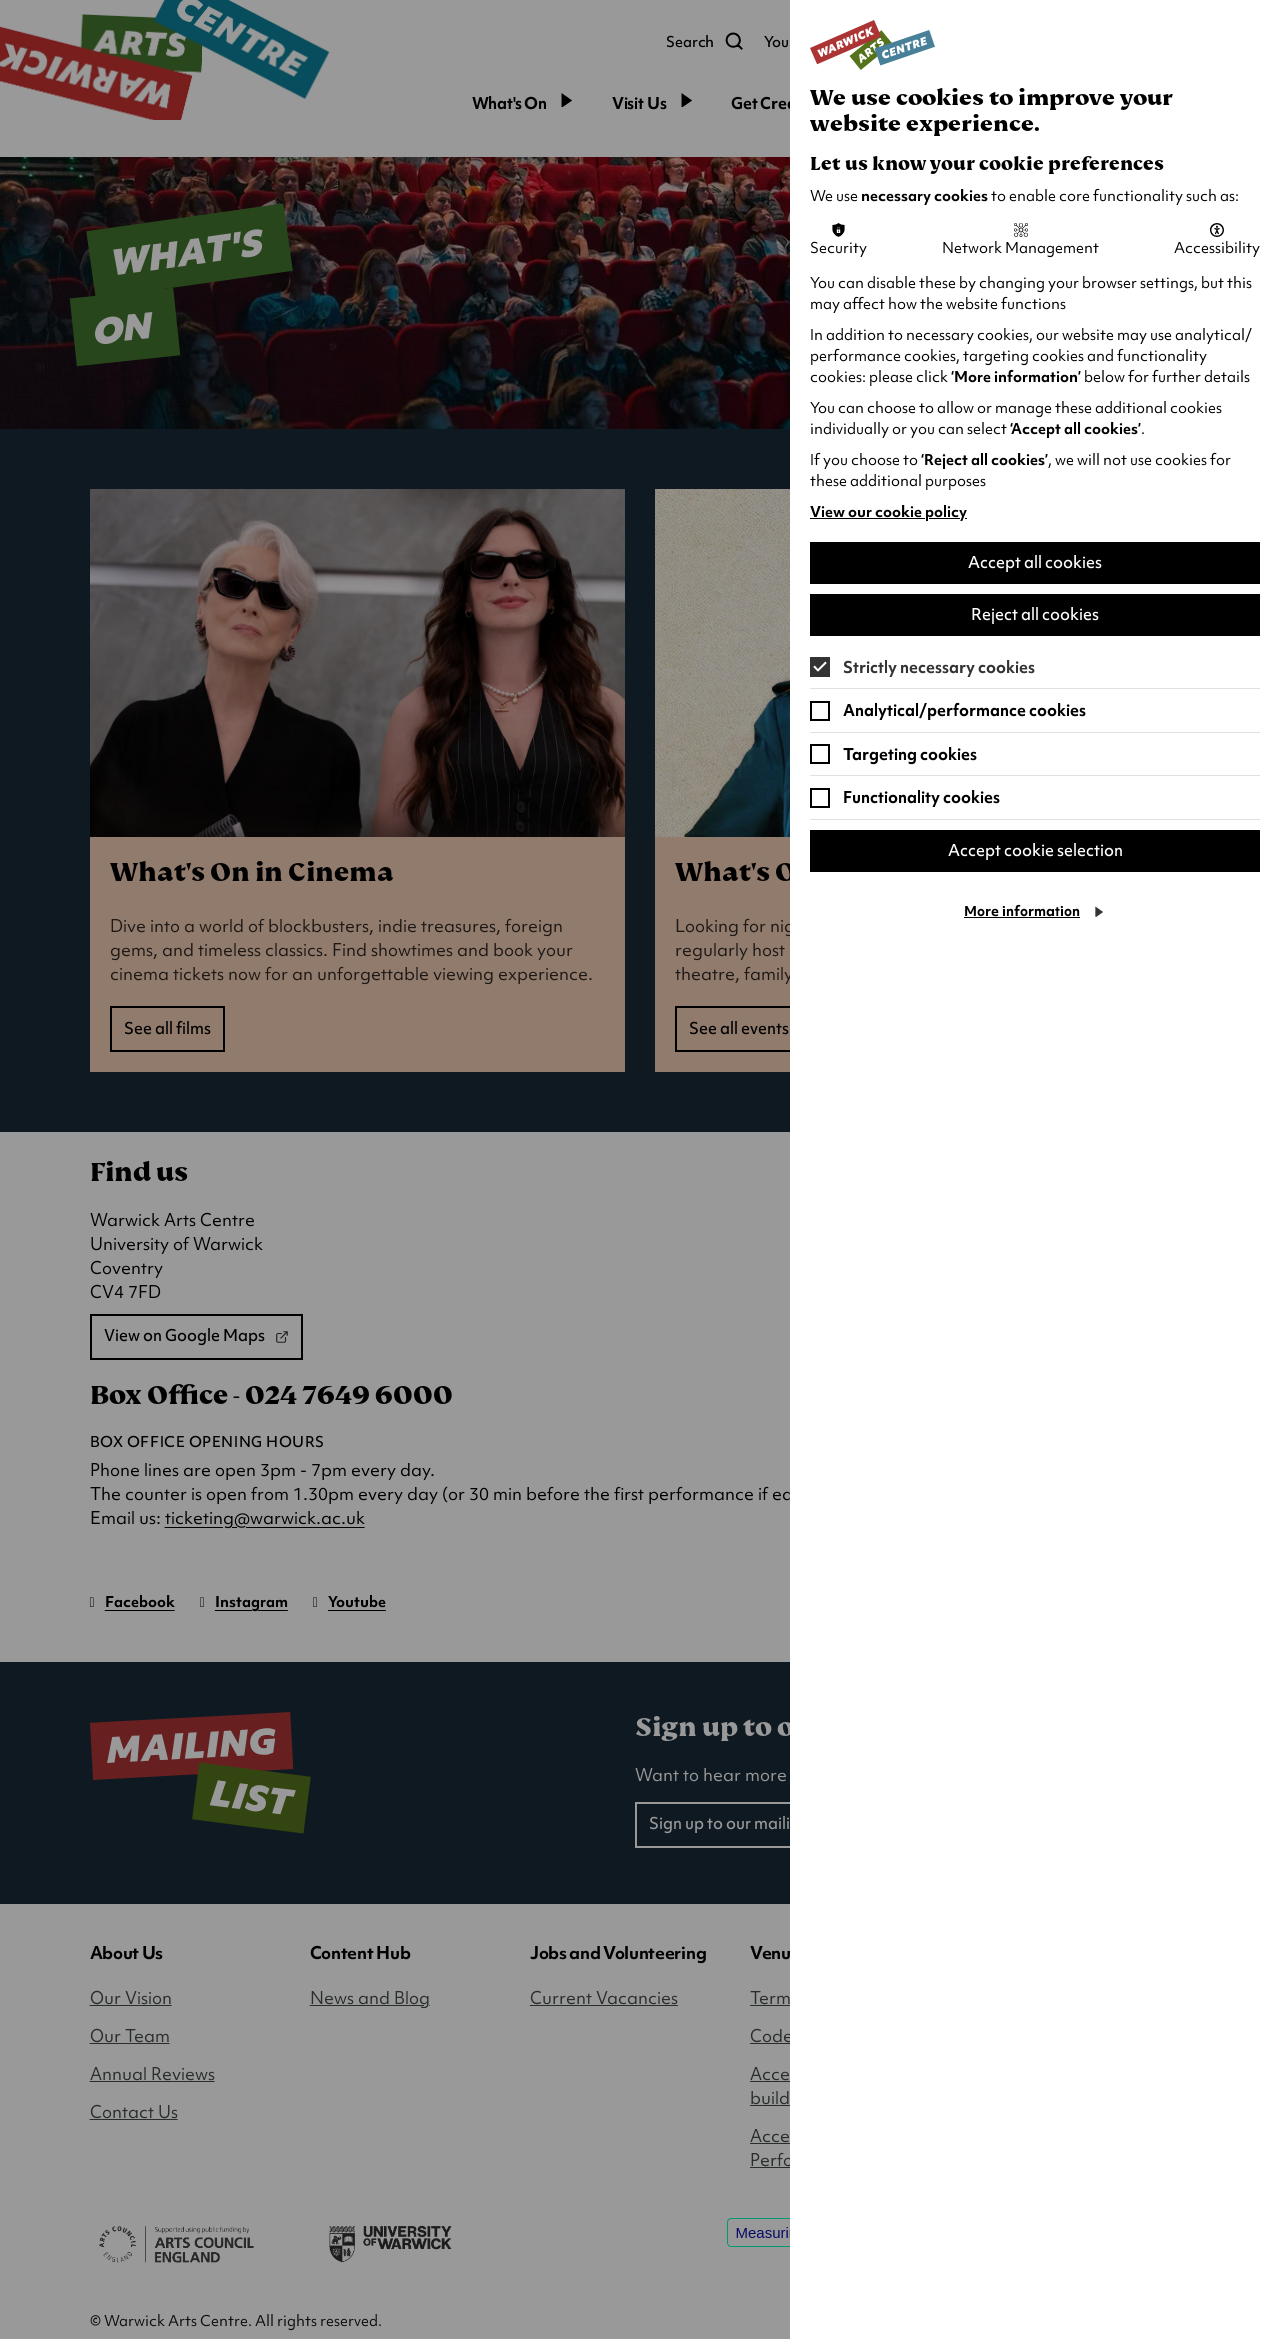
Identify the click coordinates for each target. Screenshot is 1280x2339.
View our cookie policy (888, 512)
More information (1022, 913)
